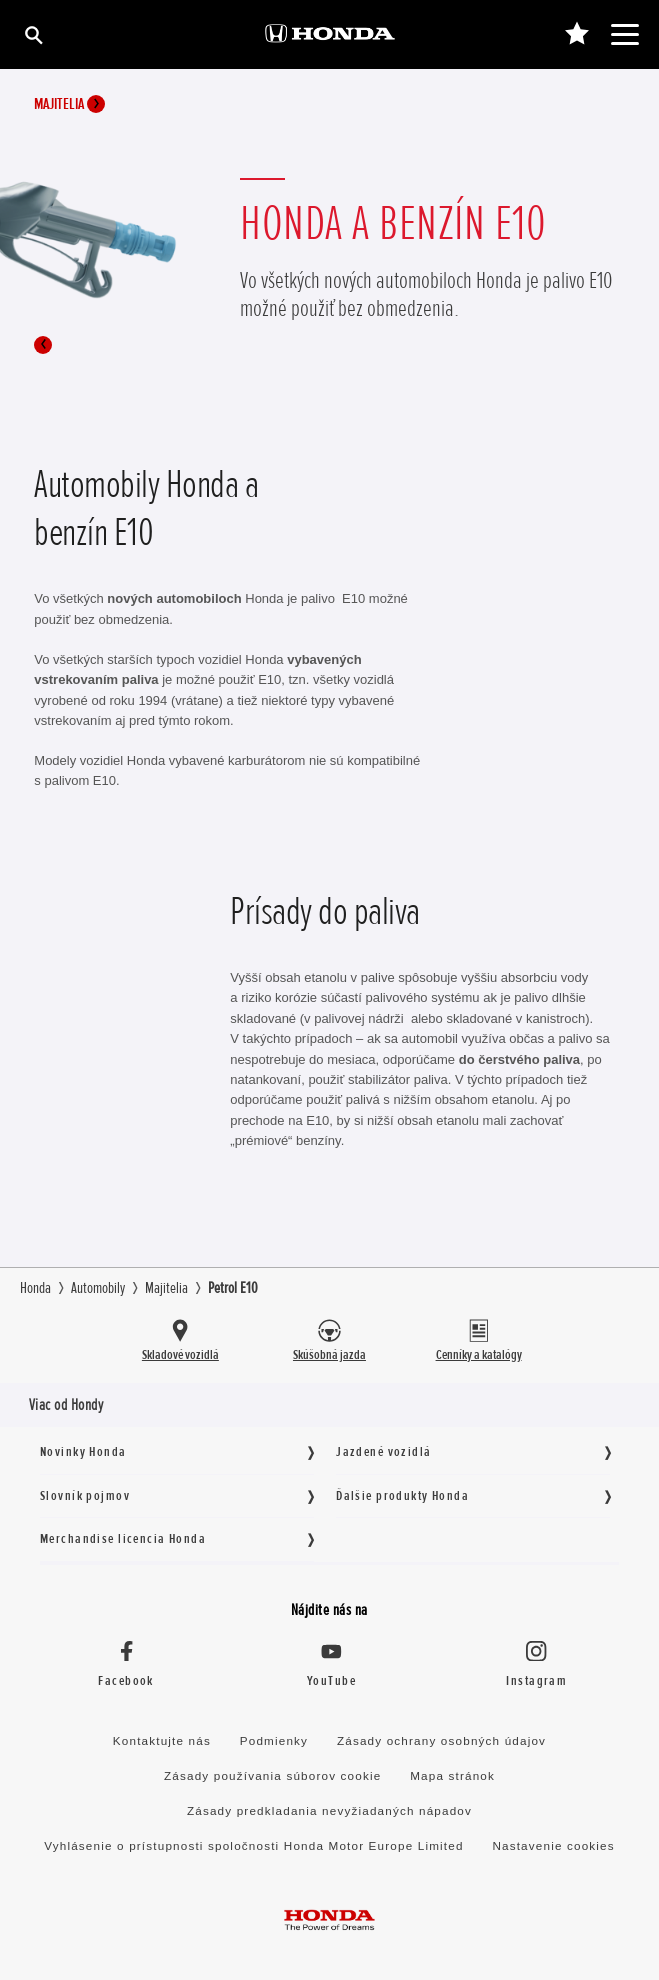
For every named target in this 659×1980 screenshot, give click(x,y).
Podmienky (274, 1740)
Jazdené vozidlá (383, 1451)
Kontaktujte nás (162, 1740)
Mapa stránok (452, 1775)
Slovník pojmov (85, 1495)
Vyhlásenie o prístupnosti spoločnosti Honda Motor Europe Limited (253, 1845)
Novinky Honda (83, 1451)
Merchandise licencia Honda (123, 1538)
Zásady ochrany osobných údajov (441, 1740)
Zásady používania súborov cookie (272, 1775)
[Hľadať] (32, 34)
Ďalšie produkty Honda (402, 1495)
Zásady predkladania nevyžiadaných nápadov (329, 1810)
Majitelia (69, 104)
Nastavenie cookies (553, 1845)
